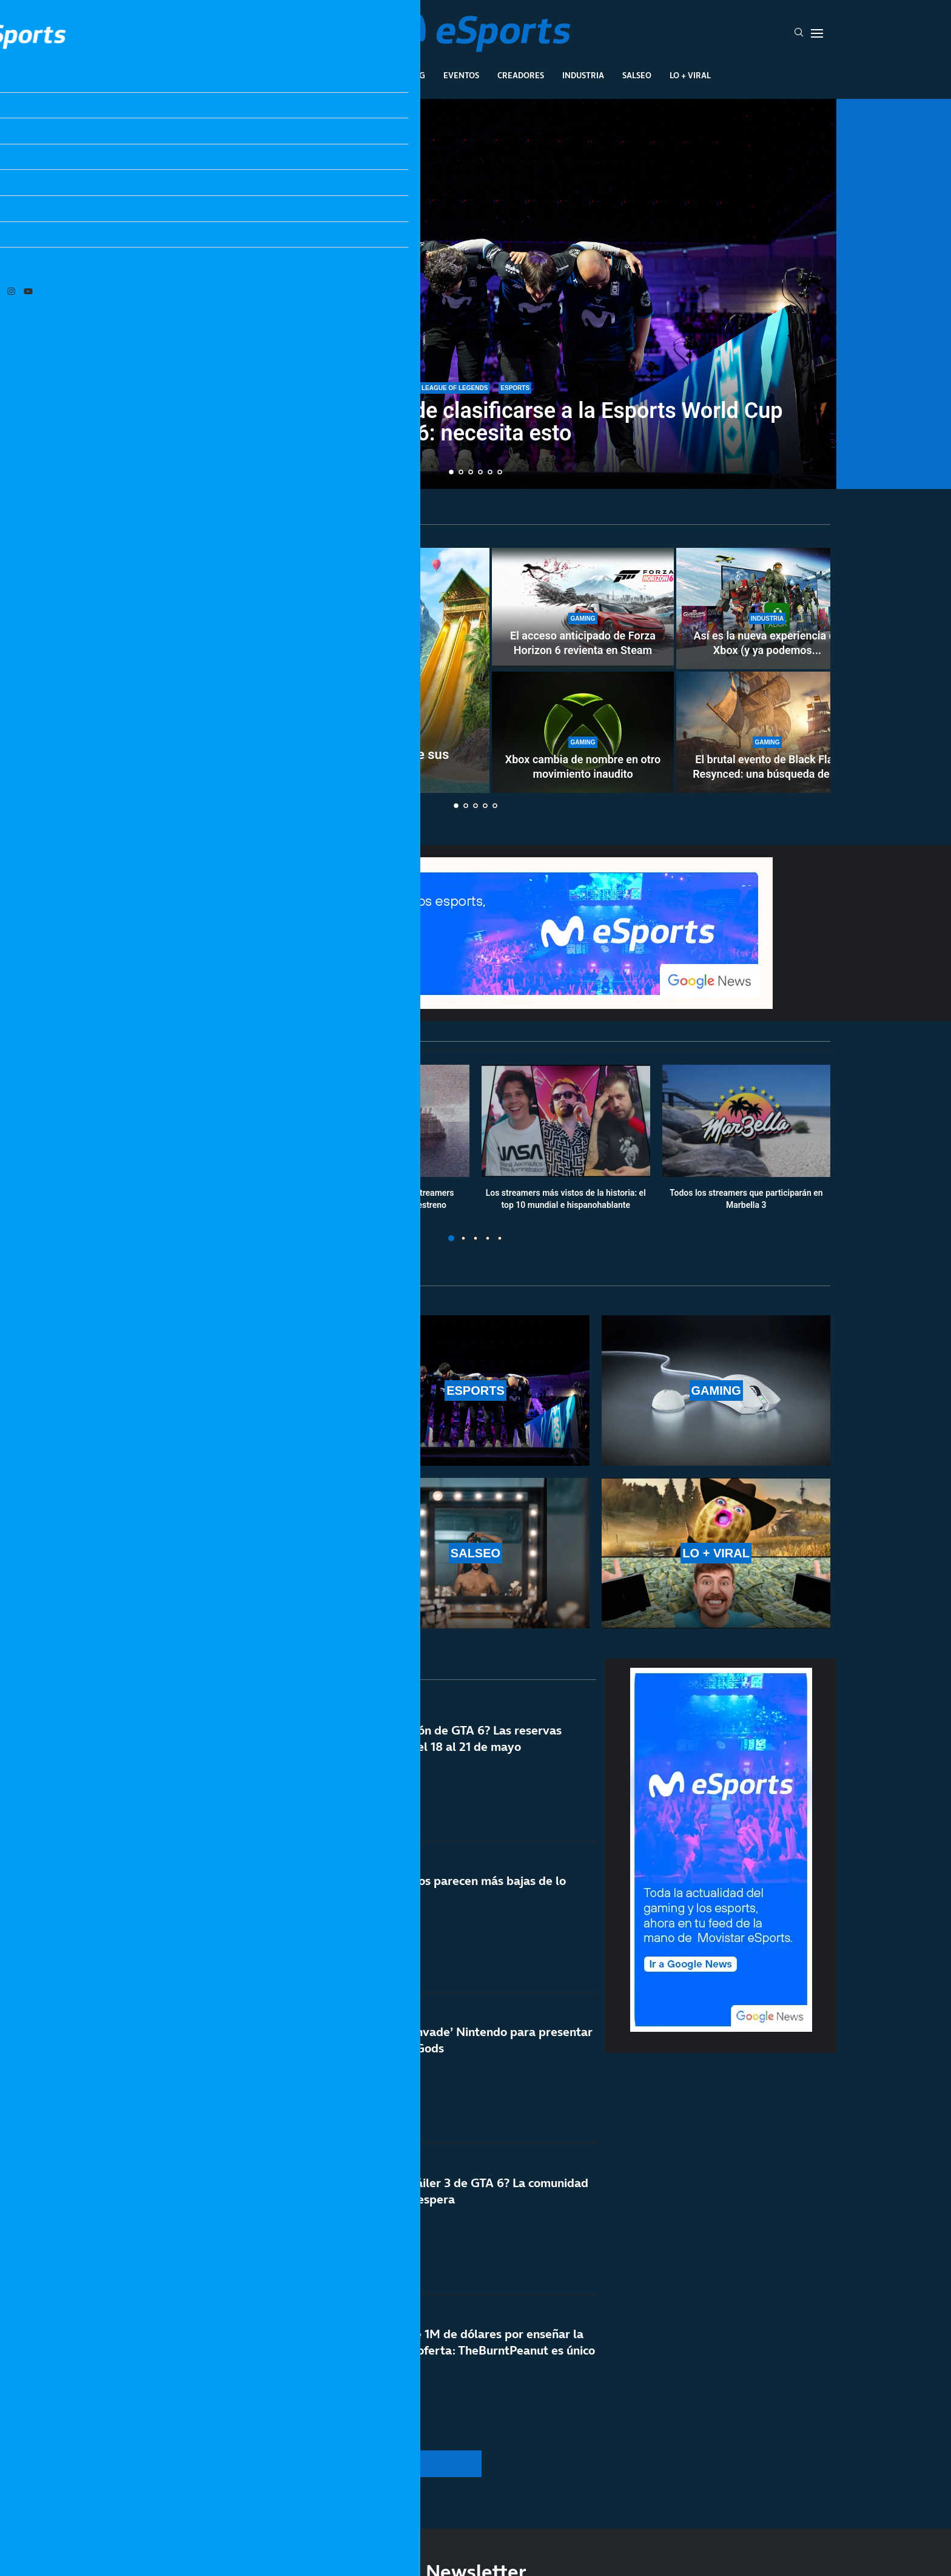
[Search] (799, 33)
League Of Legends (280, 75)
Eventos (461, 75)
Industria (583, 75)
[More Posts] (360, 2463)
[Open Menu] (817, 33)
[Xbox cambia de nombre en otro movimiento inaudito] (583, 732)
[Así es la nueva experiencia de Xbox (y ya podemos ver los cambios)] (767, 608)
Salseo (636, 75)
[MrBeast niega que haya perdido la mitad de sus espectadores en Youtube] (305, 670)
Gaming (408, 75)
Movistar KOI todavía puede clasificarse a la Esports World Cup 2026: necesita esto (475, 424)
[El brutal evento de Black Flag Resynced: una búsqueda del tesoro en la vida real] (767, 732)
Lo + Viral (690, 75)
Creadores (520, 75)
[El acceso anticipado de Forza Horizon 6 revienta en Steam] (583, 608)
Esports (356, 75)
